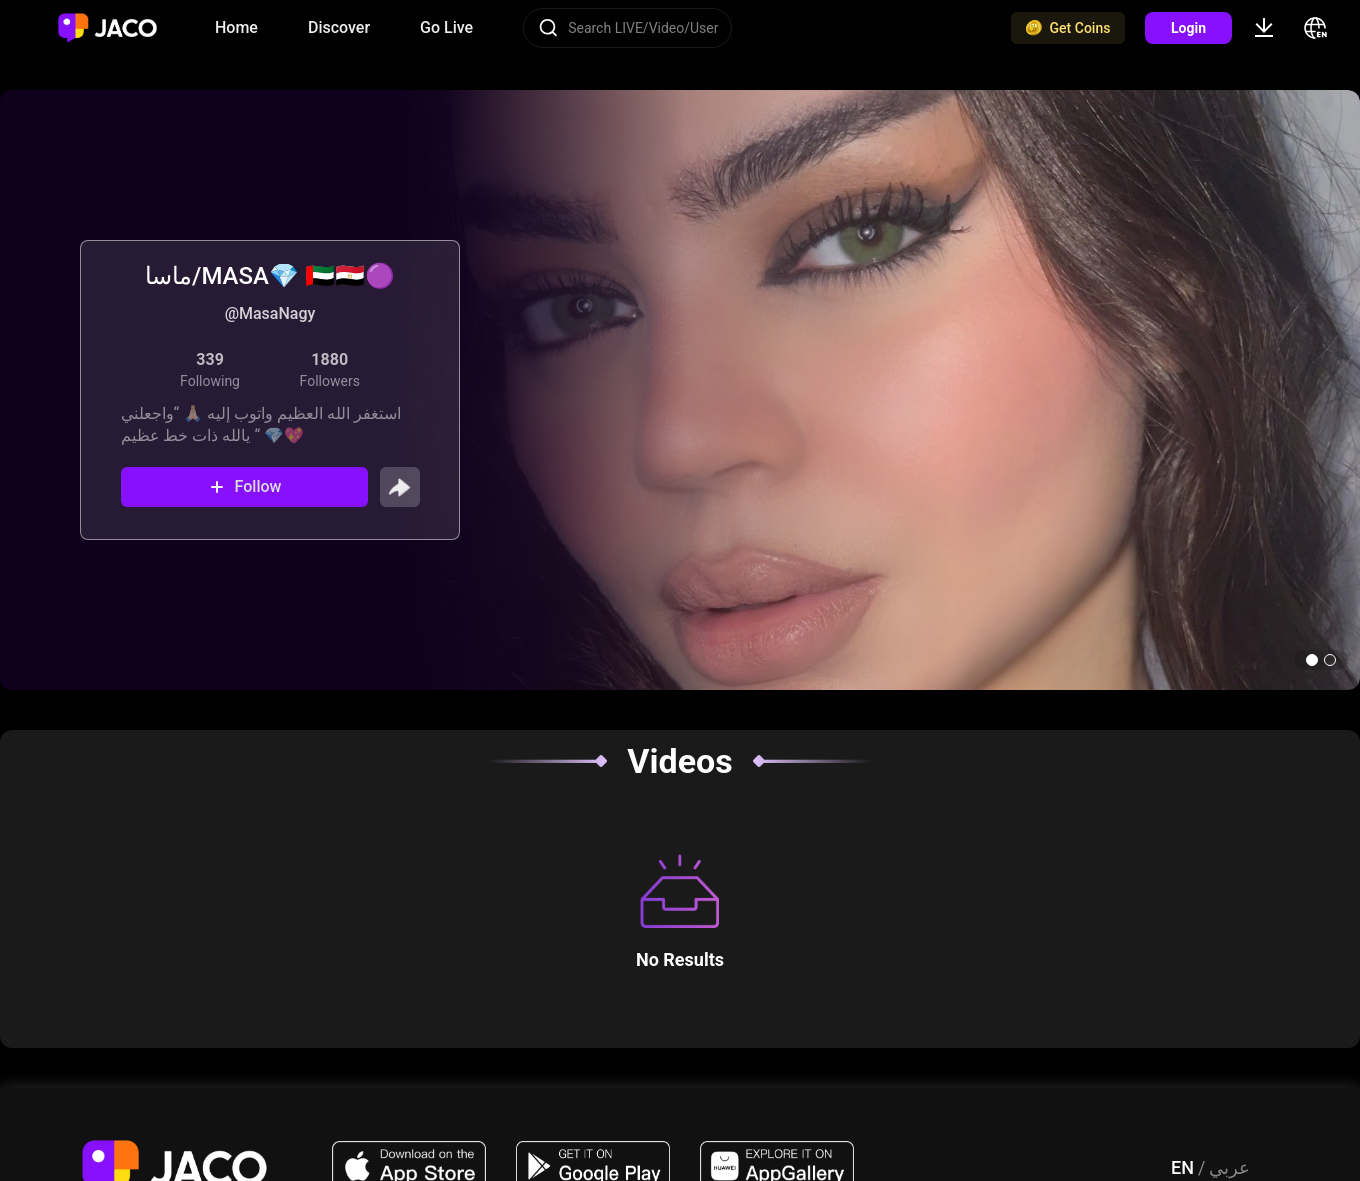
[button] (1312, 660)
